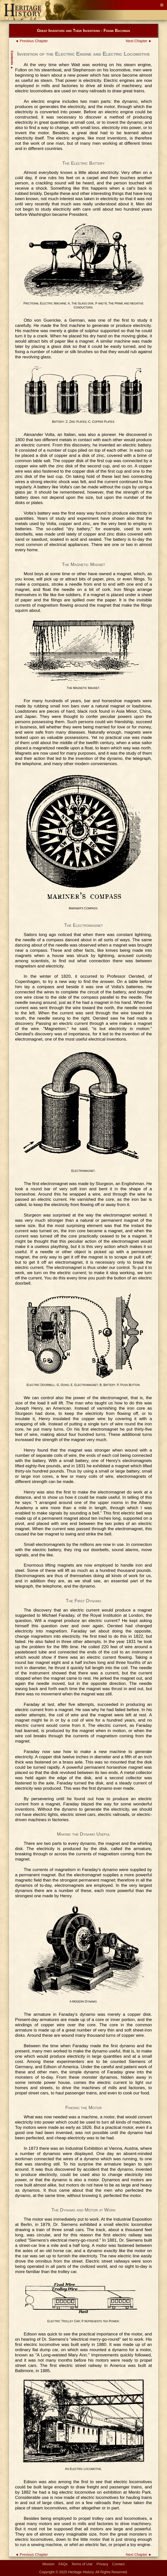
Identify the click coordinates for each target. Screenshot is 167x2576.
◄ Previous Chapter (31, 41)
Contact (118, 2564)
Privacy (102, 2564)
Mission (48, 2564)
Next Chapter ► (139, 41)
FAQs (62, 2564)
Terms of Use (82, 2564)
